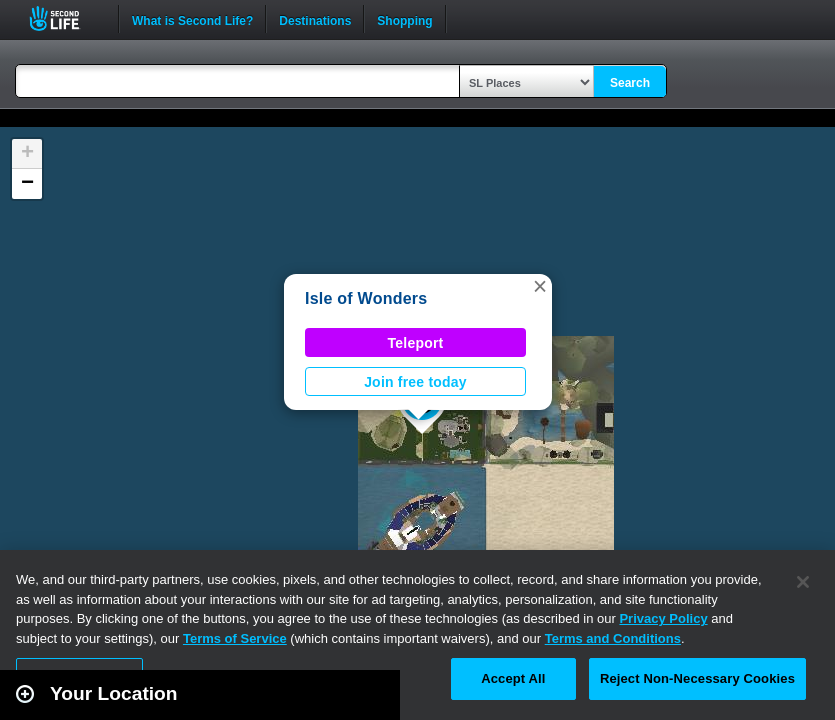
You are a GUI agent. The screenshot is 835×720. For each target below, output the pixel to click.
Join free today (415, 382)
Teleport (416, 343)
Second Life (65, 18)
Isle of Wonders (366, 298)
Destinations (315, 19)
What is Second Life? (192, 19)
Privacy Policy (663, 618)
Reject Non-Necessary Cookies (697, 678)
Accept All (513, 678)
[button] (540, 286)
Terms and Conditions (613, 638)
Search (630, 83)
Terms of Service (235, 638)
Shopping (404, 19)
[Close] (803, 582)
